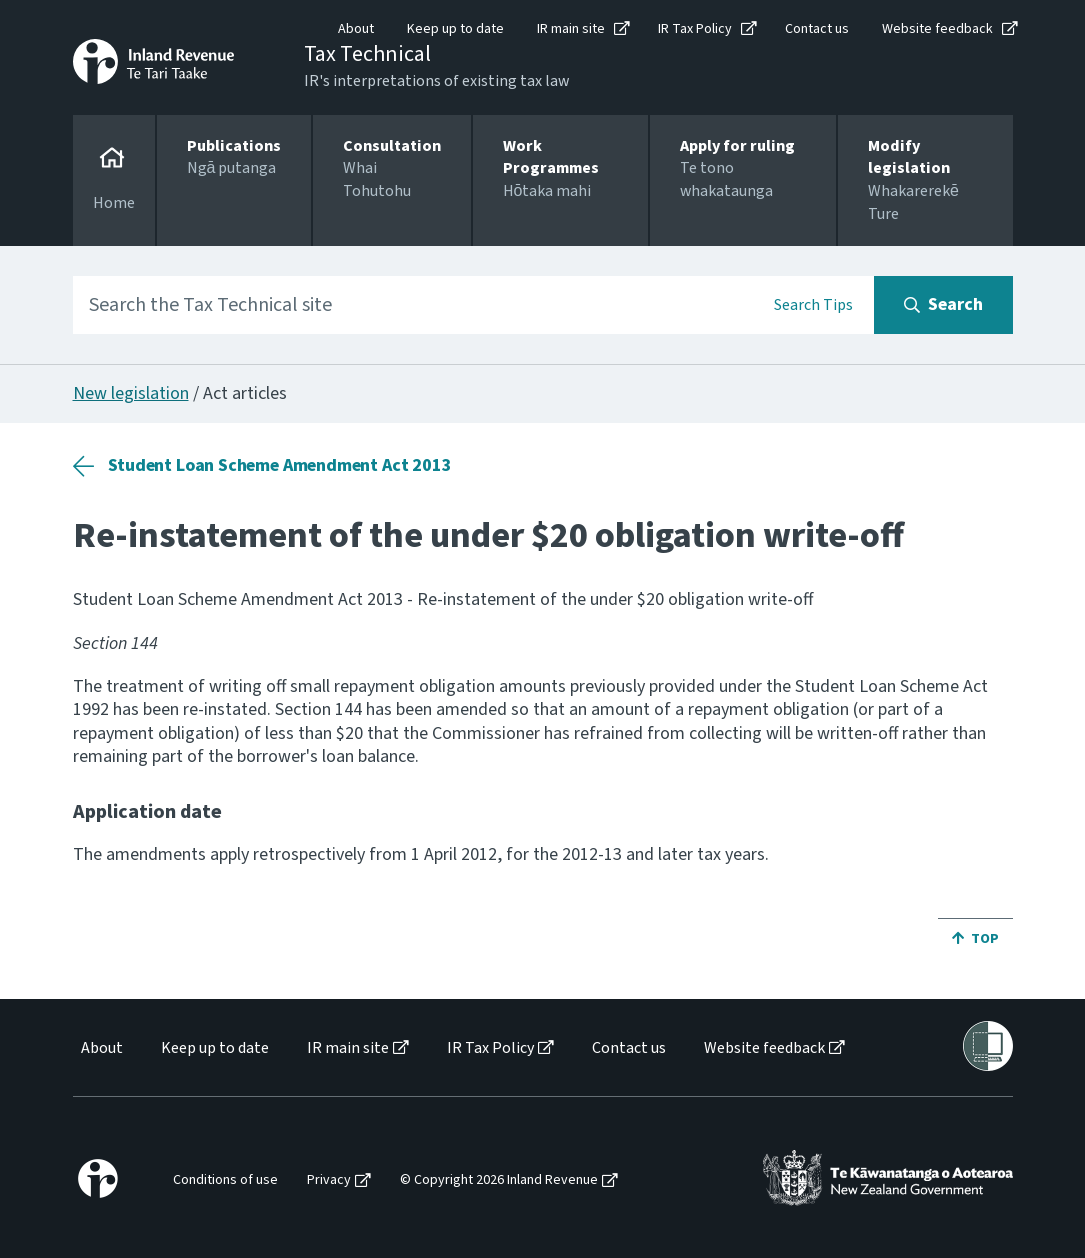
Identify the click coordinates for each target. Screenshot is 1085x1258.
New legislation (131, 393)
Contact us (817, 29)
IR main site (571, 29)
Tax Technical (367, 54)
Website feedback (937, 29)
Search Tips (813, 305)
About (356, 29)
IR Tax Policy (695, 29)
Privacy (329, 1180)
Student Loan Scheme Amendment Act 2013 (279, 465)
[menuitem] (100, 1048)
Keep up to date (455, 29)
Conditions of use (225, 1180)
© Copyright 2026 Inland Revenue (499, 1180)
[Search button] (943, 305)
